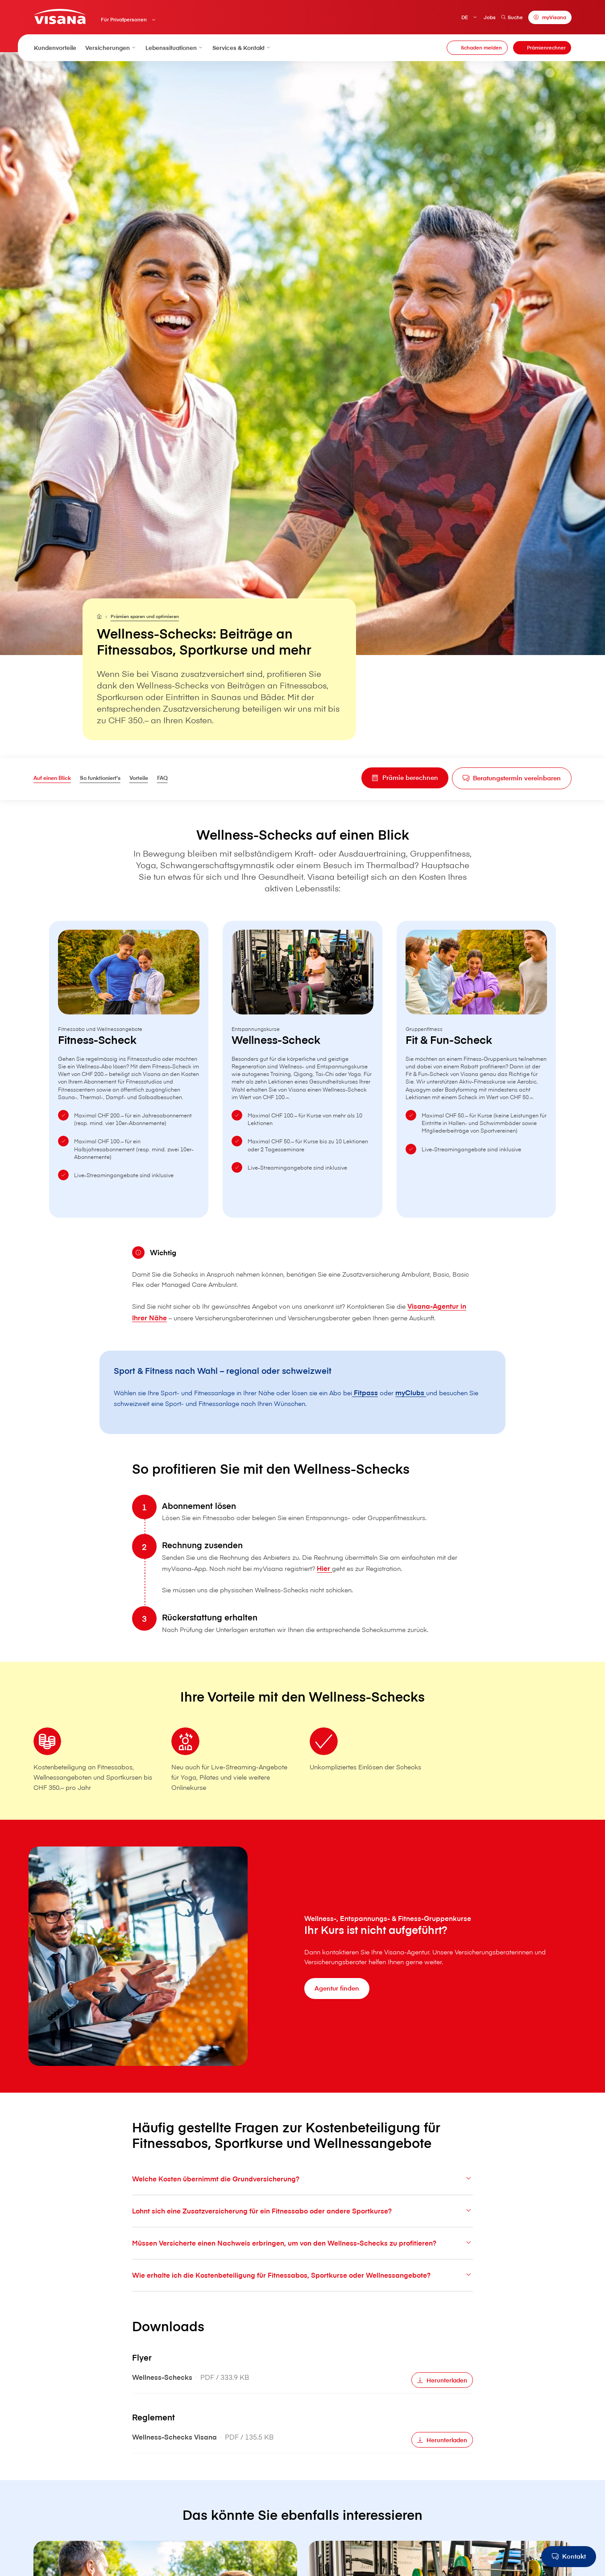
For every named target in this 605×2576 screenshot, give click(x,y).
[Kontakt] (567, 2556)
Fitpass (390, 1420)
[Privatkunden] (60, 17)
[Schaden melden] (477, 48)
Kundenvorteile (55, 48)
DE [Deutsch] (464, 17)
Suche (511, 17)
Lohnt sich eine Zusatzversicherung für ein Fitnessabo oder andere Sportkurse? (303, 2260)
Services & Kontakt (241, 48)
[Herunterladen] (439, 2429)
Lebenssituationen (174, 48)
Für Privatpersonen (124, 19)
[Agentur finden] (338, 2016)
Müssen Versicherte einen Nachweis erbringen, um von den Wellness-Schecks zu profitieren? (303, 2292)
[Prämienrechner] (542, 48)
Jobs (489, 17)
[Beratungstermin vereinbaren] (507, 780)
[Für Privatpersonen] (101, 616)
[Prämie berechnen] (393, 779)
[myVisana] (549, 18)
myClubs (436, 1420)
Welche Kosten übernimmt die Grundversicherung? (303, 2228)
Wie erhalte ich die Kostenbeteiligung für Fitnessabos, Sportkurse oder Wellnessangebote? (303, 2324)
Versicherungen (111, 48)
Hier (366, 1617)
